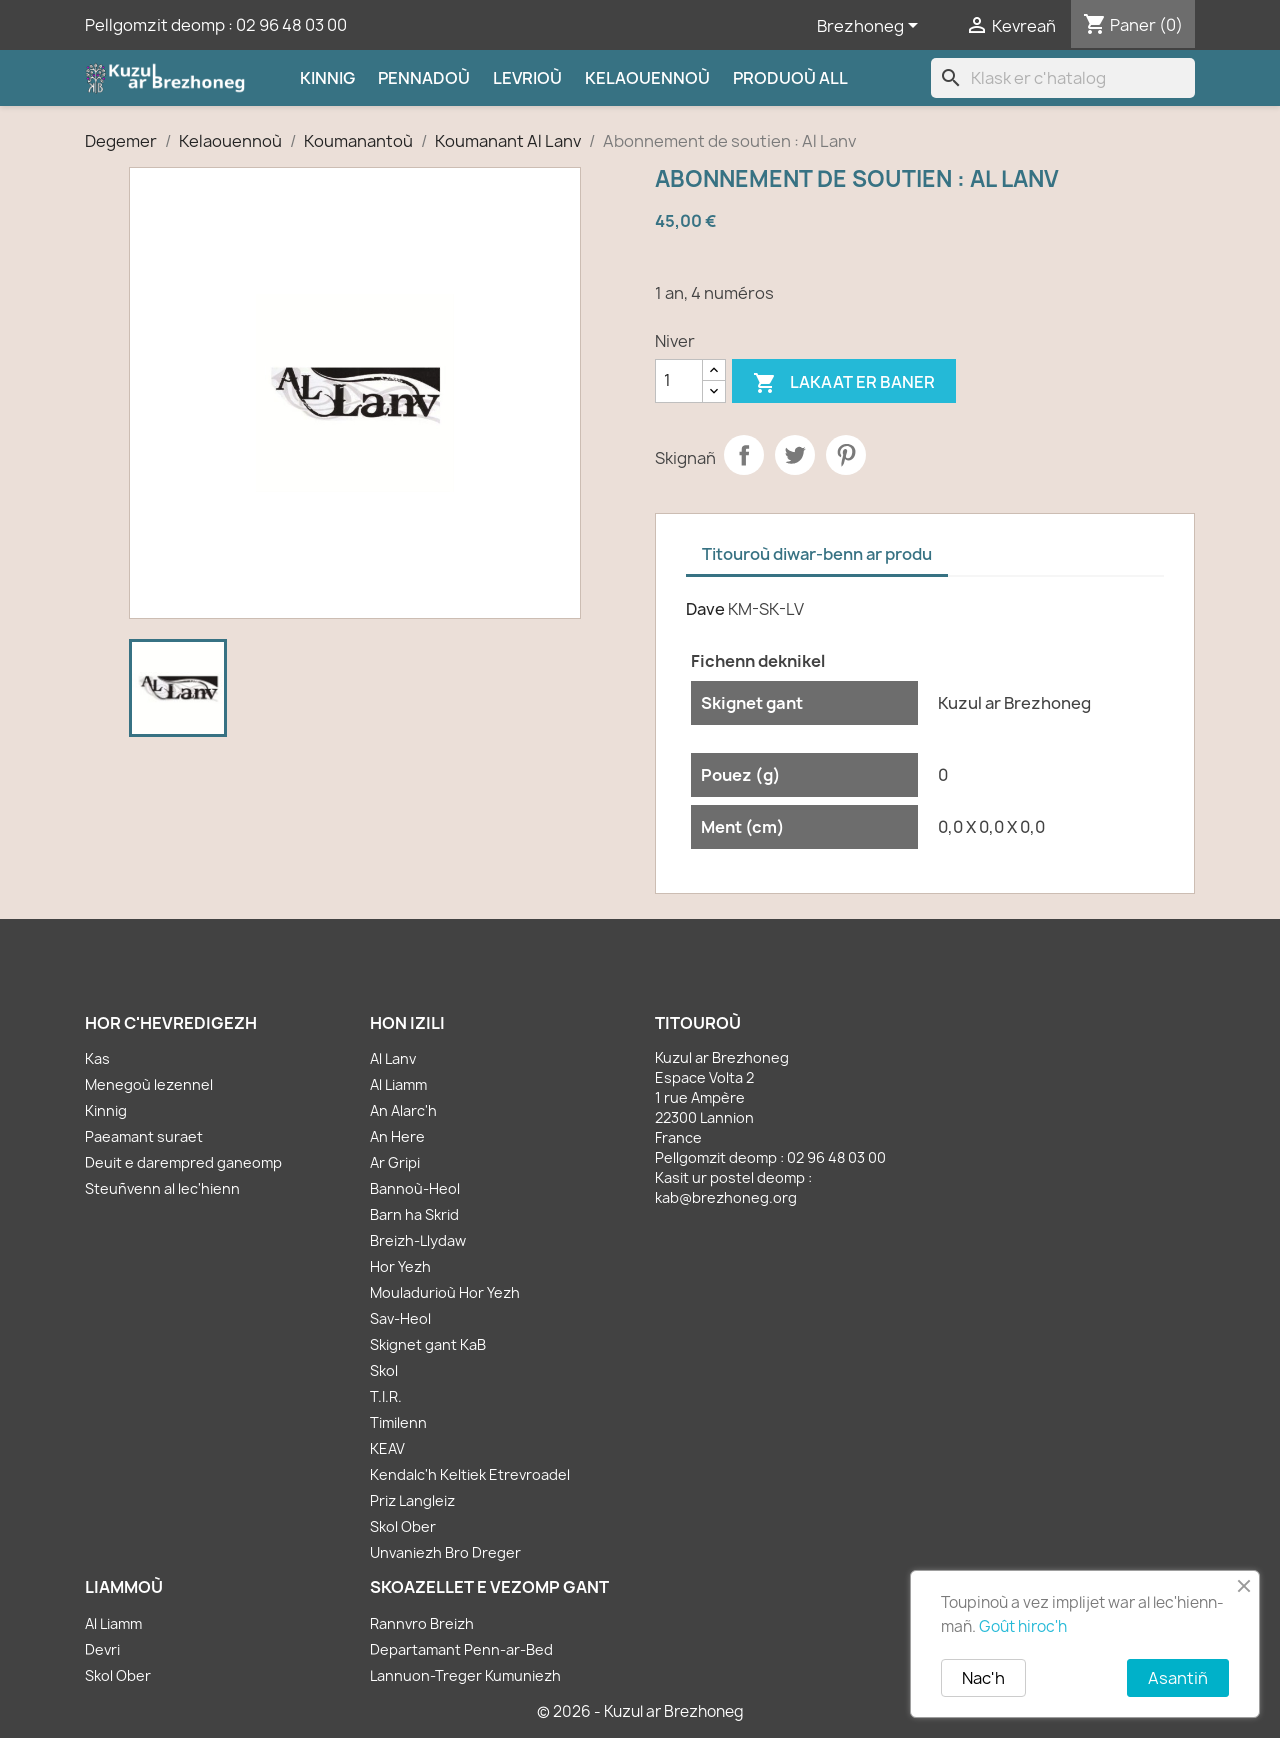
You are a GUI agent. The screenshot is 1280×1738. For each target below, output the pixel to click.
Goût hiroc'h (1023, 1626)
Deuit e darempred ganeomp (183, 1162)
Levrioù (527, 78)
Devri (102, 1649)
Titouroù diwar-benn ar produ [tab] (817, 554)
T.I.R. (386, 1396)
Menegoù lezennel (149, 1084)
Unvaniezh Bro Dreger (445, 1552)
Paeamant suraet (144, 1136)
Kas (97, 1058)
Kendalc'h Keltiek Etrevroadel (470, 1474)
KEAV (387, 1448)
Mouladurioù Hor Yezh (445, 1292)
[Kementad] (679, 381)
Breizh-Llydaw (418, 1240)
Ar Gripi (395, 1162)
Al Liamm (398, 1084)
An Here (397, 1136)
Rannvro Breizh (422, 1623)
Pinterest (846, 455)
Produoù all (790, 78)
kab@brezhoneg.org (726, 1197)
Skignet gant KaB (428, 1344)
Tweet (795, 455)
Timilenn (398, 1422)
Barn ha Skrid (414, 1214)
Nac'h (983, 1678)
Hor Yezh (400, 1266)
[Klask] (1063, 78)
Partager (744, 455)
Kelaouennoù (647, 78)
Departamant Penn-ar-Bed (461, 1649)
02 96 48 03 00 (291, 25)
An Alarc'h (403, 1110)
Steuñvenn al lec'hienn (162, 1188)
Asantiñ (1178, 1678)
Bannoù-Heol (415, 1188)
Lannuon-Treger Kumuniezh (465, 1675)
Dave (705, 609)
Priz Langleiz (412, 1500)
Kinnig (327, 78)
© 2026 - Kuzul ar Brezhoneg (640, 1711)
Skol (384, 1370)
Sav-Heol (400, 1318)
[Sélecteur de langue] (871, 27)
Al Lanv (393, 1058)
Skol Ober (403, 1526)
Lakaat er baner (844, 383)
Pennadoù (424, 78)
